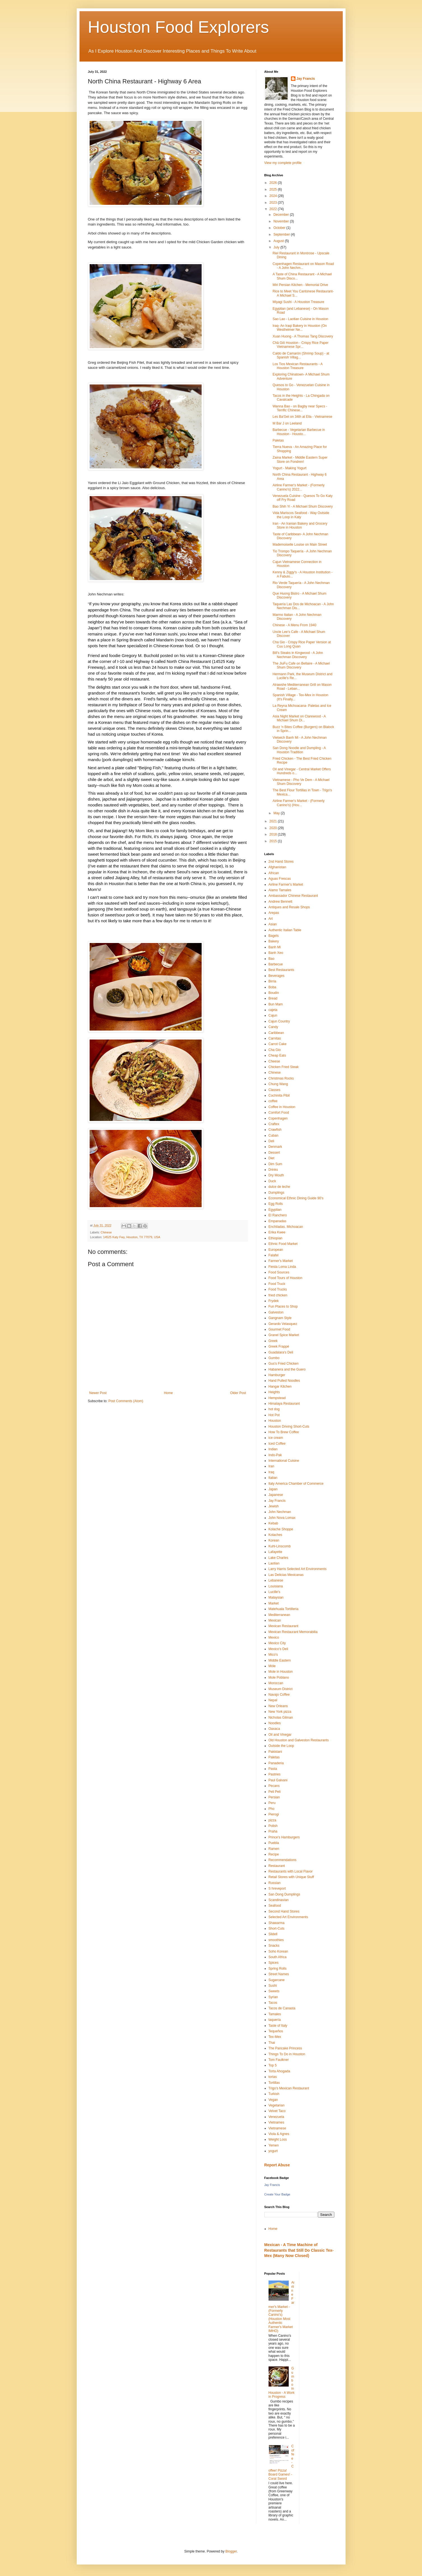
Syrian (273, 1997)
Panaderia (276, 1763)
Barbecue (276, 964)
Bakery (274, 941)
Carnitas (275, 1038)
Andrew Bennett (280, 902)
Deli (271, 1141)
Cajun (273, 1015)
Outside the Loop (281, 1746)
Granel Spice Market (284, 1335)
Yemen (274, 2145)
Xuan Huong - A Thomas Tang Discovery (302, 336)
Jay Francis (306, 79)
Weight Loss (278, 2139)
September (282, 234)
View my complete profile (283, 163)
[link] (140, 655)
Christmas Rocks (281, 1078)
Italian (273, 1478)
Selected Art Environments (288, 1917)
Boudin (274, 993)
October (279, 228)
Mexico (274, 1637)
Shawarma (277, 1923)
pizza (272, 1820)
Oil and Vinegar (280, 1735)
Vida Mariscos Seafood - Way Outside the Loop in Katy (300, 515)
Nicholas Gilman (281, 1717)
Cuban (273, 1135)
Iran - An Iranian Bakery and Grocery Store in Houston (299, 525)
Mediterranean (279, 1615)
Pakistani (275, 1752)
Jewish (274, 1506)
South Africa (278, 1957)
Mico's (273, 1655)
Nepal (273, 1700)
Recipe (274, 1854)
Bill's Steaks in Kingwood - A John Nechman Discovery (297, 655)
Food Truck (277, 1284)
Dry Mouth (276, 1175)
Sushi (273, 1986)
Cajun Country (279, 1021)
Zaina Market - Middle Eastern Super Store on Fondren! (299, 459)
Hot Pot (274, 1415)
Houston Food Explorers (178, 27)
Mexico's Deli (278, 1649)
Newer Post (98, 1393)
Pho (271, 1809)
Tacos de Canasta (282, 2008)
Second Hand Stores (284, 1911)
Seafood (275, 1906)
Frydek (274, 1301)
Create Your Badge (277, 2194)
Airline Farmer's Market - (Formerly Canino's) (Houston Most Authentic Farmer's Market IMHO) (281, 2307)
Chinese (106, 1232)
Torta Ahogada (279, 2071)
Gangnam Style (280, 1318)
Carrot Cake (278, 1044)
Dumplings (277, 1193)
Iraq (271, 1472)
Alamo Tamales (280, 890)
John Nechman (280, 1512)
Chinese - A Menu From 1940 (294, 625)
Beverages (277, 976)
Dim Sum (275, 1164)
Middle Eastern (280, 1660)
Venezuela (276, 2117)
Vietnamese (277, 2128)
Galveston (276, 1312)
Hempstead (277, 1398)
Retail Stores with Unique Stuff (291, 1877)
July (276, 247)
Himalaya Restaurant (284, 1404)
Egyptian (275, 1210)
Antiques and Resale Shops (289, 907)
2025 (273, 189)
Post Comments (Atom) (125, 1401)
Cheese (274, 1061)
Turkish (274, 2094)
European (276, 1250)
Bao (271, 959)
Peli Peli (275, 1792)
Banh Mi (275, 947)
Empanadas (277, 1221)
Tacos (273, 2003)
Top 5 (273, 2065)
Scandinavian (279, 1900)
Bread (273, 998)
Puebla (274, 1843)
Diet (271, 1158)
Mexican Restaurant (284, 1626)
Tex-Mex (275, 2037)
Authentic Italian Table (285, 930)
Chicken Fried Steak (284, 1067)
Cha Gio (275, 1050)
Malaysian (276, 1597)
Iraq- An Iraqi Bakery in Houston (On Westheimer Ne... (299, 328)
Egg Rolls (276, 1204)
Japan (273, 1489)
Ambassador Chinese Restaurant (293, 896)
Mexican (275, 1620)
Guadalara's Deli (281, 1352)
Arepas (274, 913)
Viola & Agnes (279, 2134)
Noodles (275, 1723)
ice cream (276, 1438)
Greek (273, 1341)
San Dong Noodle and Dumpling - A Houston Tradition (298, 750)
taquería (275, 2020)
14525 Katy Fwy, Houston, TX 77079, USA (131, 1237)
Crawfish (275, 1130)
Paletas (278, 440)
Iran (271, 1466)
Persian (274, 1797)
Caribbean (276, 1033)
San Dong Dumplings (284, 1894)
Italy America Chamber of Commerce (296, 1484)
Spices (274, 1963)
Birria (272, 981)
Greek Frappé (279, 1346)
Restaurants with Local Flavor (291, 1871)
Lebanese (276, 1580)
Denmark (275, 1147)
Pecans (274, 1786)
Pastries (275, 1774)
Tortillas (274, 2083)
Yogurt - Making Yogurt (289, 468)
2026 (273, 183)
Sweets (274, 1991)
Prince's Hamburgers (284, 1837)
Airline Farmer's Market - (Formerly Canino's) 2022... (298, 487)
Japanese (276, 1495)
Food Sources (279, 1272)
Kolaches (275, 1535)
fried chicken (278, 1295)
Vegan (273, 2100)
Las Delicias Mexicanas (286, 1575)
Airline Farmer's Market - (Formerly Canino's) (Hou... (298, 803)
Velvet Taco (277, 2111)
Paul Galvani (278, 1780)
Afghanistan (277, 867)
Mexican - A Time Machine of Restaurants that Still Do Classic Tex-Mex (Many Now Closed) (299, 2250)
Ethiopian (276, 1238)
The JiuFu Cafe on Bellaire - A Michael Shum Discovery (301, 665)
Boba (272, 987)
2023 (273, 203)
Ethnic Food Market (283, 1244)
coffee (273, 1101)
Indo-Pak (275, 1455)
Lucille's (274, 1592)
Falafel (274, 1255)
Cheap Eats (277, 1055)
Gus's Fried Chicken (284, 1364)
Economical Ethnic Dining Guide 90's (296, 1198)
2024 (273, 196)
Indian (273, 1449)
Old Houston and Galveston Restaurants (299, 1740)
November (281, 221)
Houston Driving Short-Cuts (289, 1426)
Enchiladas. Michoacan (286, 1227)
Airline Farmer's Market (286, 884)
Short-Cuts (277, 1928)
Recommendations (283, 1860)
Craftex (274, 1124)
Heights (274, 1392)
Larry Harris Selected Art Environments (298, 1569)
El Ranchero (278, 1215)
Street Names (279, 1974)
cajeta (273, 1010)
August (279, 241)
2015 (273, 841)
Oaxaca (274, 1729)
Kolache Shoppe (281, 1529)
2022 (273, 209)
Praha (273, 1831)
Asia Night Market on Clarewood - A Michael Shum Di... (298, 718)
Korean (274, 1540)
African (274, 873)
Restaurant (277, 1866)
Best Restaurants (281, 970)
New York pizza (280, 1712)
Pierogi (274, 1814)
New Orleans (278, 1706)
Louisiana (276, 1586)
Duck (272, 1181)
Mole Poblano (279, 1677)
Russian (275, 1883)
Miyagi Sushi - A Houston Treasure (298, 302)
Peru (272, 1803)
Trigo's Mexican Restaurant (289, 2088)
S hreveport (277, 1888)
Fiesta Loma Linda (282, 1267)
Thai (272, 2043)
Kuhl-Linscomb (280, 1546)
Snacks (274, 1946)
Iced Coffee (277, 1444)
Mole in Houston (281, 1672)
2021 (273, 821)
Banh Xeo (276, 953)
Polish (273, 1826)
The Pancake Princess (285, 2048)
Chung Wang (278, 1084)
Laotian (274, 1563)
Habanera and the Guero (287, 1369)
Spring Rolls (278, 1968)
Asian (273, 924)
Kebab (273, 1523)
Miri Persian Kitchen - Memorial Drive (300, 285)
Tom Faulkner (279, 2060)
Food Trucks (278, 1289)
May (277, 813)
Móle (272, 1666)
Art (271, 919)
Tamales (275, 2014)
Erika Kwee (277, 1232)
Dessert (274, 1153)
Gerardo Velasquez (283, 1324)
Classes (275, 1090)
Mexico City (277, 1643)
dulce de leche (279, 1187)
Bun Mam (276, 1004)
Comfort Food (279, 1113)
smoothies (276, 1940)
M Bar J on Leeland (287, 423)
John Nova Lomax (282, 1518)
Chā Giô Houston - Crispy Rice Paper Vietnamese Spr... (300, 345)
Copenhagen (278, 1118)
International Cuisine (284, 1461)
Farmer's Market (281, 1261)
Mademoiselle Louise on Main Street (299, 544)
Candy (273, 1027)
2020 (273, 828)
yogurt (273, 2151)
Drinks (273, 1170)
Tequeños (276, 2031)
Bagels (274, 936)
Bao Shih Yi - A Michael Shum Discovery (302, 506)
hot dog (274, 1409)
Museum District (281, 1689)
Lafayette (275, 1552)
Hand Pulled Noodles (284, 1381)
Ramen (274, 1849)
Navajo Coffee (279, 1695)
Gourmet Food (279, 1329)
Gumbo (274, 1358)
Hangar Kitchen (280, 1386)
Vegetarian (277, 2105)
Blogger (231, 2551)
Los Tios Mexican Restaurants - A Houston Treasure (297, 366)
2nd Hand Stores (281, 862)
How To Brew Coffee (284, 1432)
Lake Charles (278, 1558)
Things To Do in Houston (287, 2054)
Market (274, 1603)
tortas (273, 2077)
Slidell (273, 1934)
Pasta (273, 1769)
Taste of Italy (278, 2026)
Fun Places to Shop (283, 1306)
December (281, 215)
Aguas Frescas (280, 879)
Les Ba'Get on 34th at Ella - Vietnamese (302, 417)
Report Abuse (277, 2165)
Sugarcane (277, 1980)
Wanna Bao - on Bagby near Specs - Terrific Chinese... (299, 408)
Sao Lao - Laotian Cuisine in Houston (300, 319)
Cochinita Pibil (279, 1095)
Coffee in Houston (282, 1107)
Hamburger (277, 1375)
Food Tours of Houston (285, 1278)
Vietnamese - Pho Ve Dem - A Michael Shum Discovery (300, 782)
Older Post (238, 1393)
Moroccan (276, 1683)
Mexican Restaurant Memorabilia (293, 1632)
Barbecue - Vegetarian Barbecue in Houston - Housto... (298, 432)
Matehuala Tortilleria (284, 1609)
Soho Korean (278, 1951)
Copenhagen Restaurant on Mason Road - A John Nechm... (303, 266)
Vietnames (276, 2122)
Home (168, 1393)
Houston (275, 1421)
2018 (273, 834)
